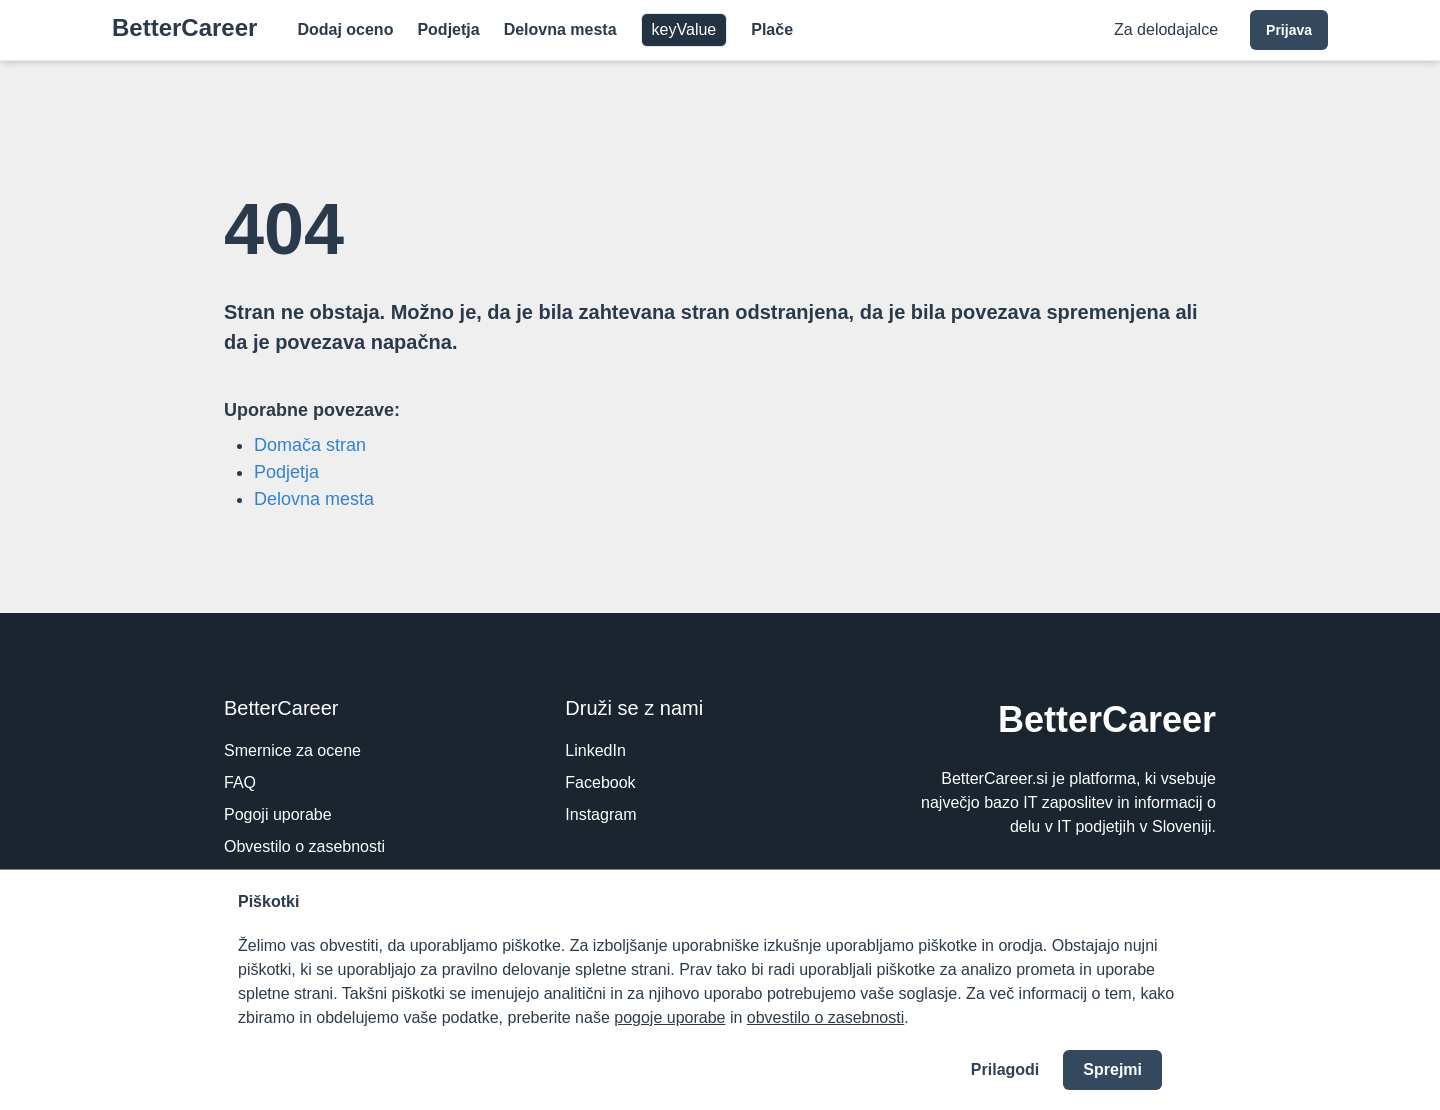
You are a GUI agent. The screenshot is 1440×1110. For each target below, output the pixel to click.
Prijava (1289, 30)
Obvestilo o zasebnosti (304, 846)
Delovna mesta (560, 29)
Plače (772, 29)
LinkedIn (595, 750)
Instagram (600, 814)
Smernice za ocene (292, 750)
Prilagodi (1005, 1069)
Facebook (600, 782)
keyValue (684, 29)
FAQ (240, 782)
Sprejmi (1112, 1069)
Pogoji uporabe (278, 814)
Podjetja (448, 29)
